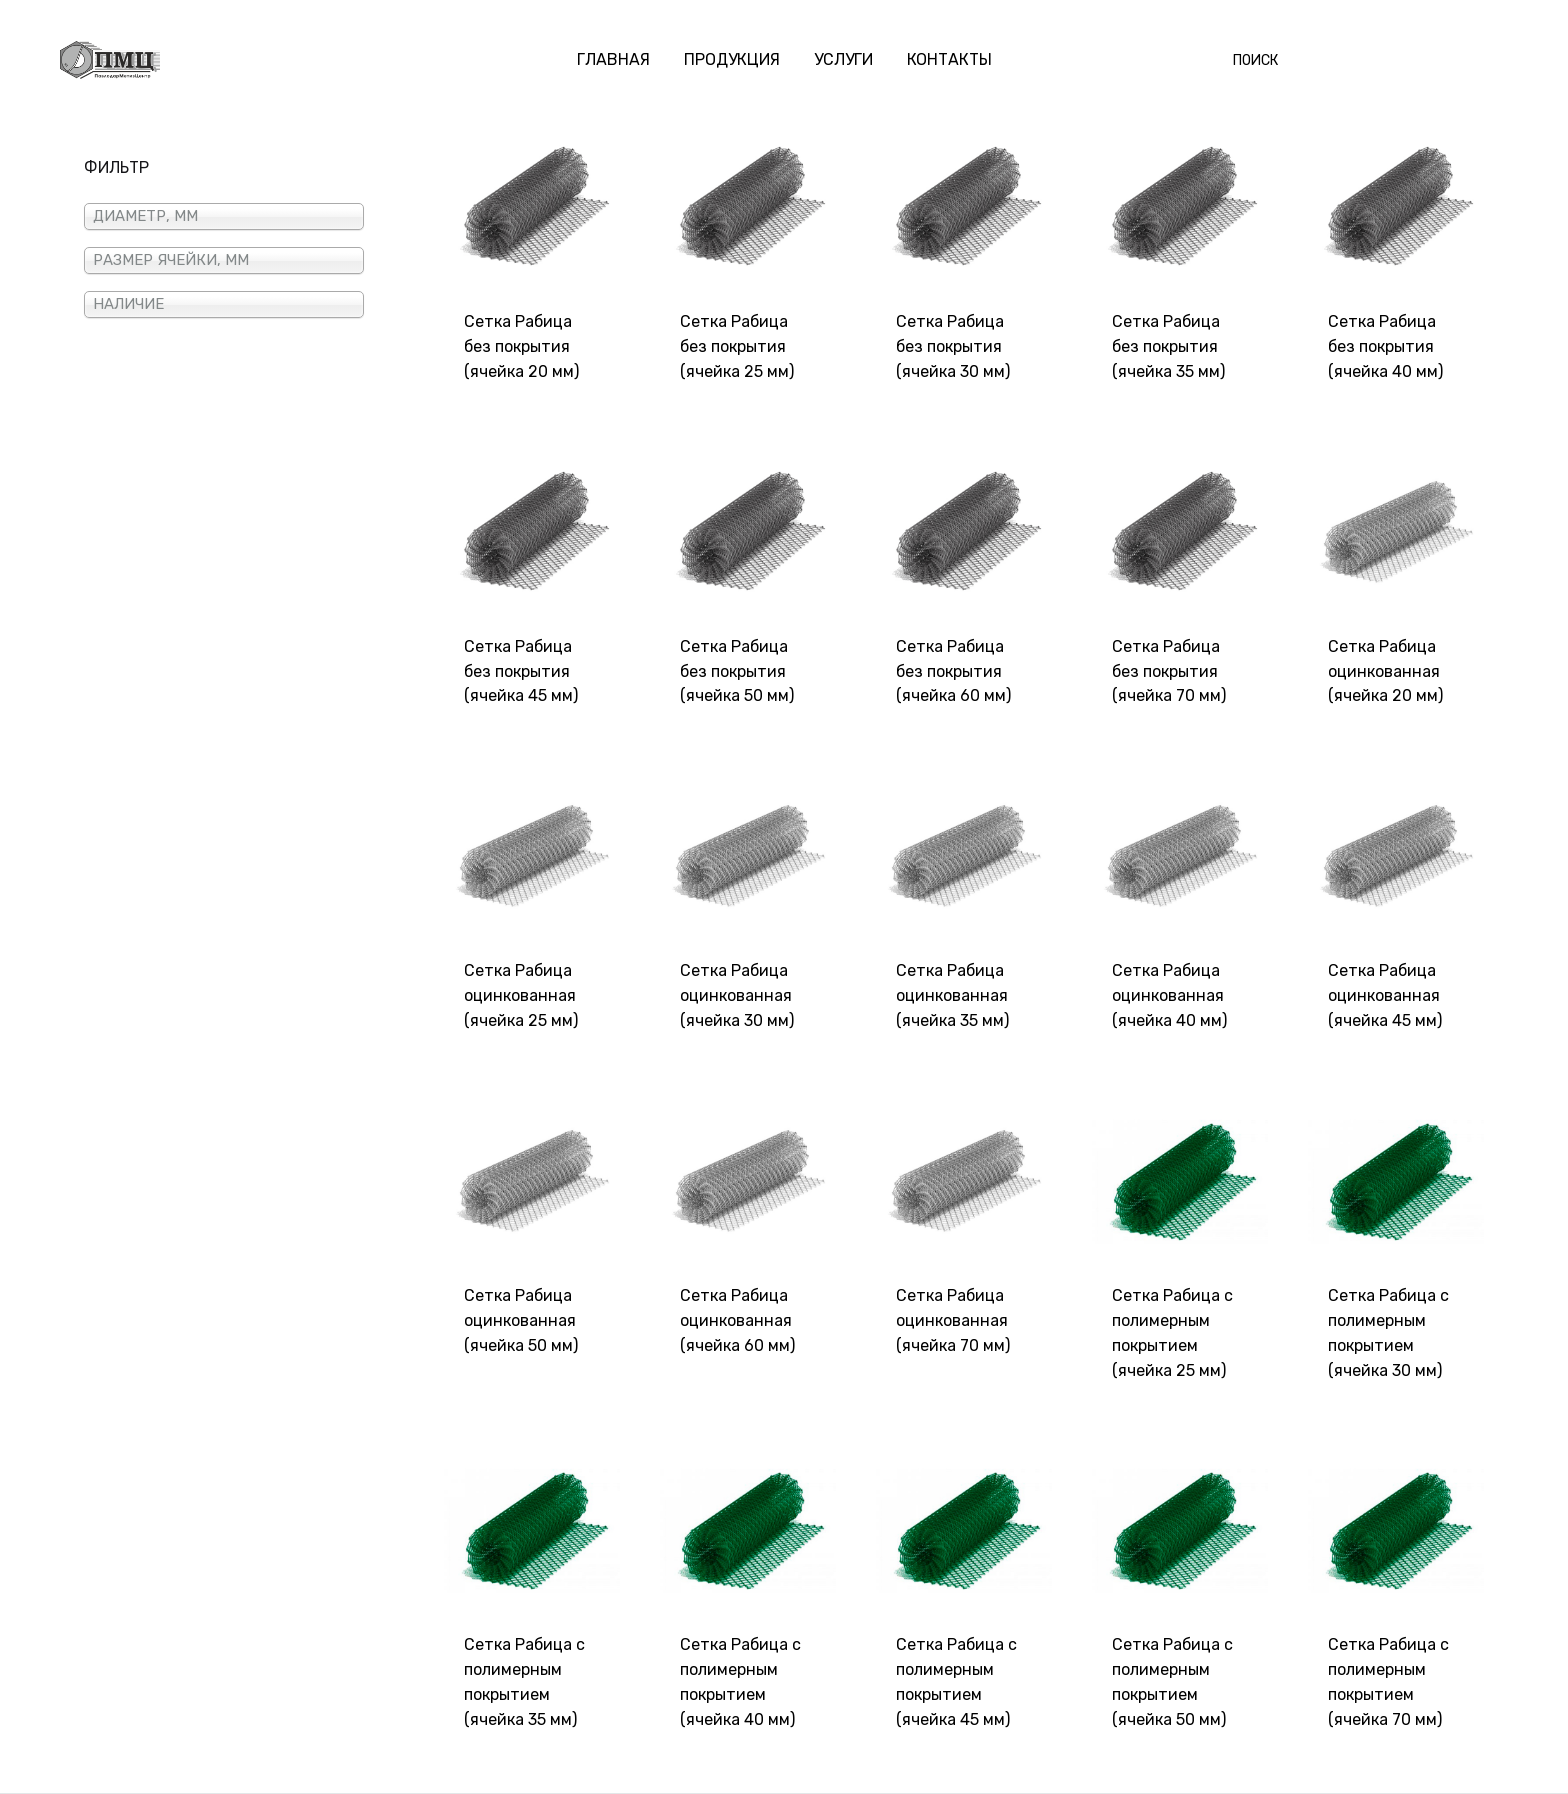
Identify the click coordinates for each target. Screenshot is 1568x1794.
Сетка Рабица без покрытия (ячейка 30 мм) (953, 346)
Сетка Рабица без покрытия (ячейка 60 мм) (953, 671)
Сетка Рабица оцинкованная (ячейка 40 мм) (1169, 995)
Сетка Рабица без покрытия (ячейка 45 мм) (521, 671)
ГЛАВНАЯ (613, 59)
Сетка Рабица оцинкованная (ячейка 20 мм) (1385, 671)
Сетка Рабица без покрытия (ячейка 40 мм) (1385, 346)
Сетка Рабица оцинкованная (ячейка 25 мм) (521, 995)
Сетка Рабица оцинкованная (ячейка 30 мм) (737, 995)
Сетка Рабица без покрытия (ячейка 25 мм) (737, 346)
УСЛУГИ (843, 59)
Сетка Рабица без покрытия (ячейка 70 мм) (1169, 671)
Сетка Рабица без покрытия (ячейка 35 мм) (1168, 346)
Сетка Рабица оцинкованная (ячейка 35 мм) (952, 995)
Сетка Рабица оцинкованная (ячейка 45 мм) (1385, 995)
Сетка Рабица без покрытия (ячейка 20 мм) (521, 346)
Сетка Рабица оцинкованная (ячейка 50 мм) (521, 1320)
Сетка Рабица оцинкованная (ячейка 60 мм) (737, 1320)
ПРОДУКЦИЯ (732, 59)
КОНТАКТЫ (949, 59)
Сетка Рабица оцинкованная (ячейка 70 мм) (953, 1320)
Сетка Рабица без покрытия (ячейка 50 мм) (737, 671)
